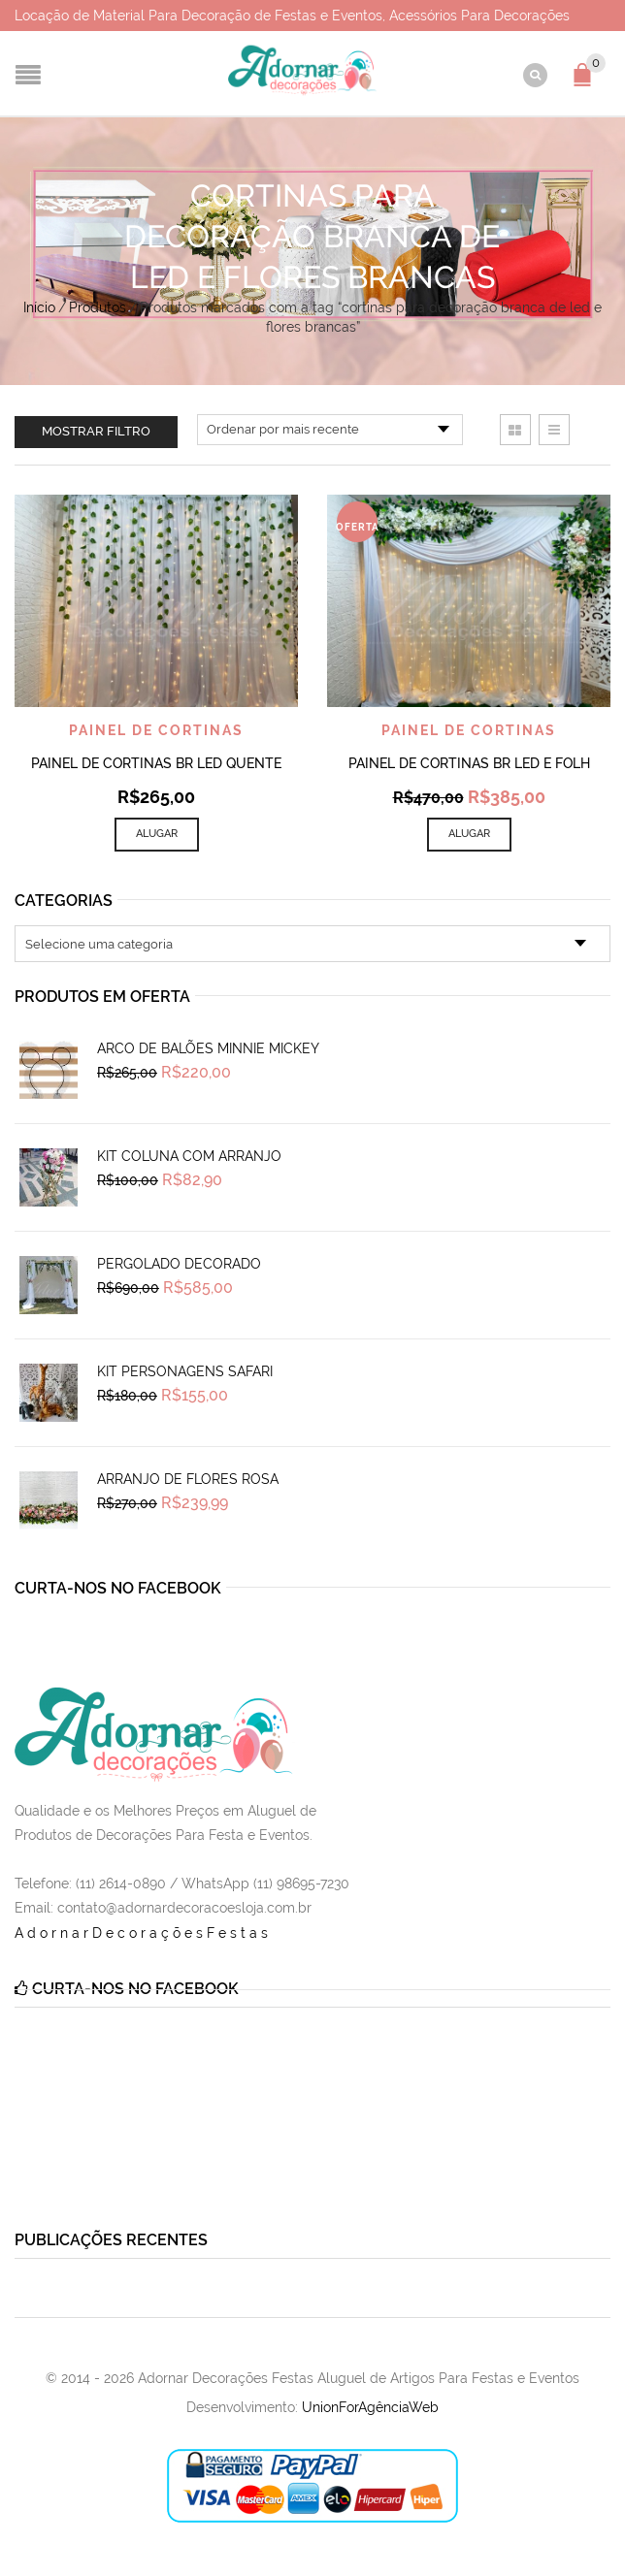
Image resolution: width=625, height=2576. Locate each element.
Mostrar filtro (96, 431)
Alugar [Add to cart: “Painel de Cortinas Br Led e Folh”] (469, 833)
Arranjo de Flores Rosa (188, 1479)
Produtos (97, 307)
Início (39, 307)
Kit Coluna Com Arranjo (189, 1156)
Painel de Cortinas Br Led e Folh (469, 763)
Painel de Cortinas (156, 730)
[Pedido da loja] (330, 429)
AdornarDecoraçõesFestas (143, 1933)
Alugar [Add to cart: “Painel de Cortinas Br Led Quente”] (157, 833)
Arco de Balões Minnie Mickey (208, 1048)
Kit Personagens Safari (185, 1371)
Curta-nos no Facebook (118, 1588)
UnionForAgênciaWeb (370, 2407)
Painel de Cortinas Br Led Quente (156, 763)
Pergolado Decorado (179, 1264)
